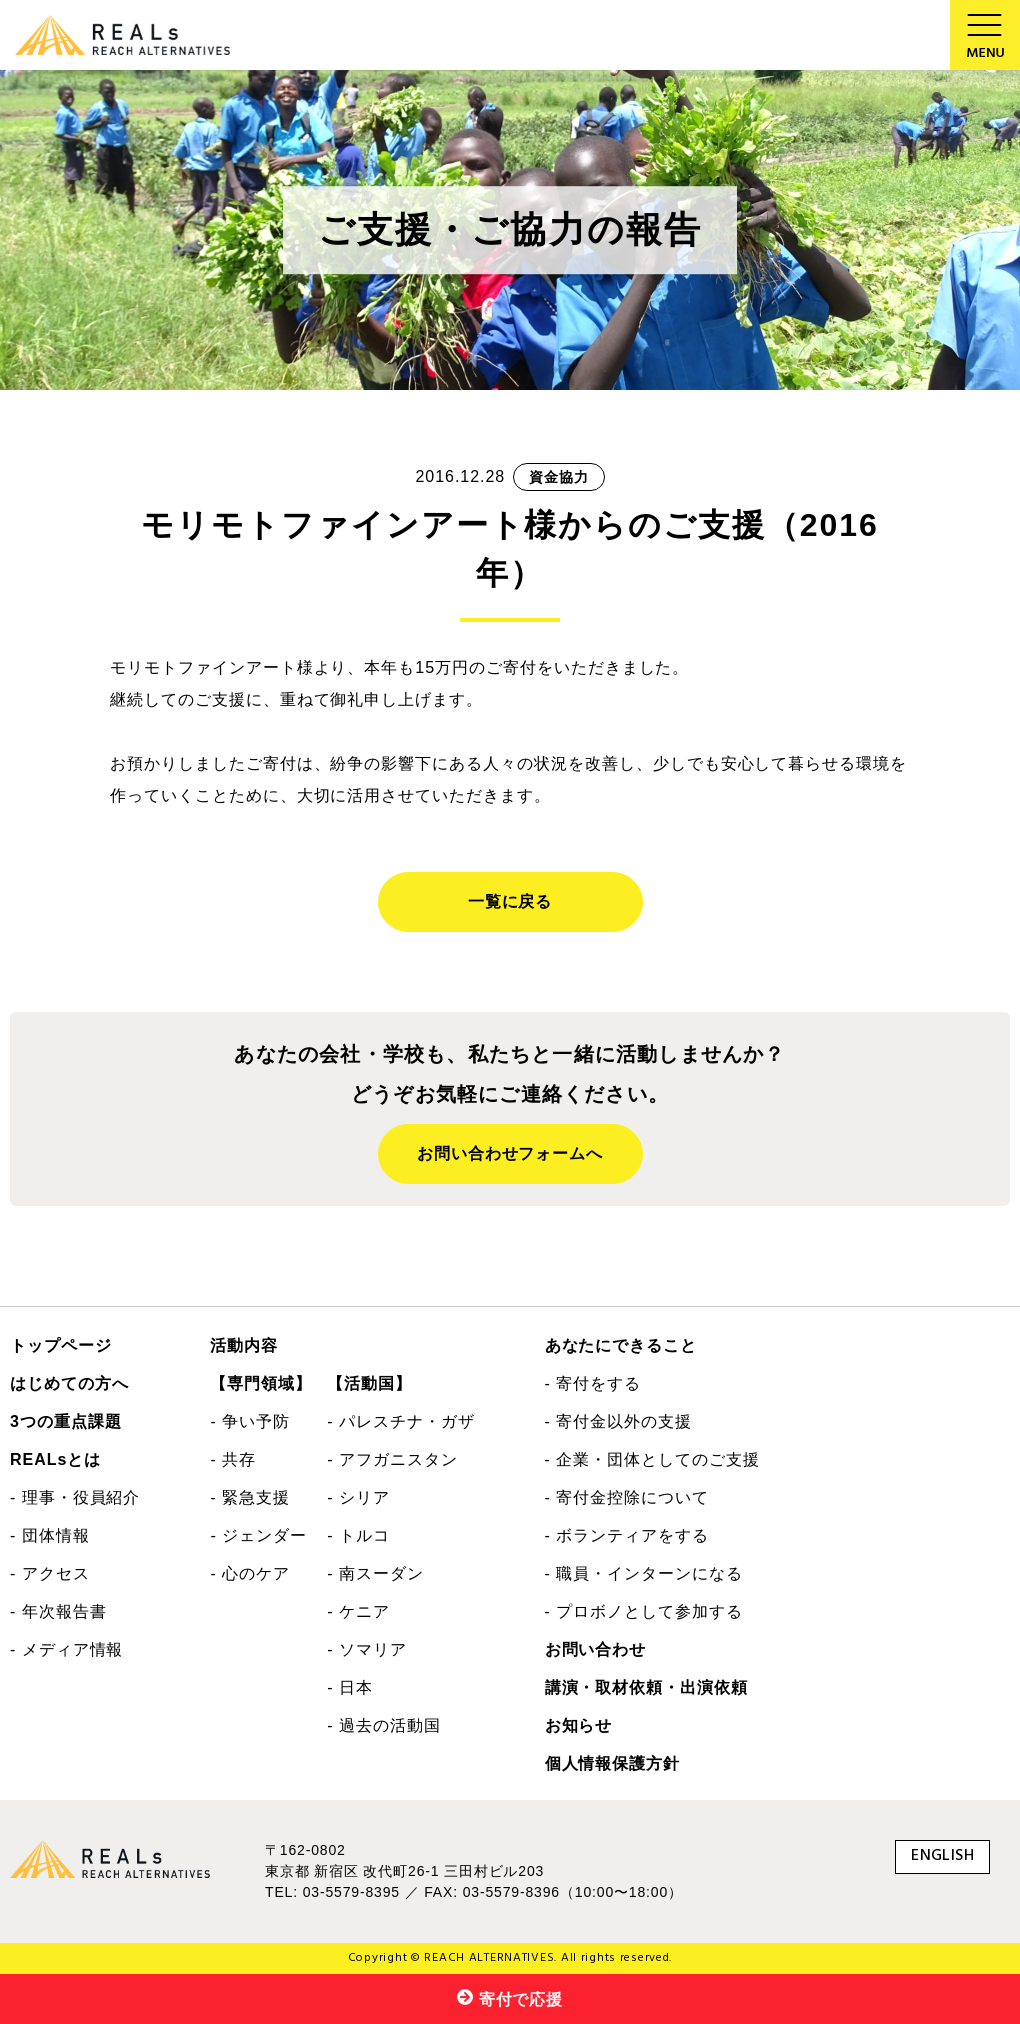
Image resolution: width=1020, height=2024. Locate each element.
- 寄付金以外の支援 (618, 1421)
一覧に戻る (510, 901)
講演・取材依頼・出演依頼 (647, 1687)
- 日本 (350, 1687)
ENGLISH (942, 1856)
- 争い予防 (250, 1421)
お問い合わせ (596, 1649)
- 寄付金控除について (627, 1497)
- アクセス (50, 1573)
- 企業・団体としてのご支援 (652, 1459)
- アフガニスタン (392, 1459)
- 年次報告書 (58, 1611)
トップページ (61, 1345)
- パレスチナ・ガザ (400, 1421)
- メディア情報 (66, 1649)
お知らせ (579, 1725)
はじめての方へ (69, 1383)
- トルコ (358, 1535)
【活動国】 (369, 1383)
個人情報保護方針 (613, 1763)
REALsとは (55, 1459)
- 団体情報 (50, 1535)
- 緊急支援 (250, 1497)
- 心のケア (250, 1573)
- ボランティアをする (627, 1535)
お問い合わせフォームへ (510, 1153)
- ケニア (358, 1611)
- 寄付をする (593, 1383)
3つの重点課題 (66, 1421)
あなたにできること (621, 1345)
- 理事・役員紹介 (75, 1497)
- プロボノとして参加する (644, 1611)
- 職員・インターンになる (644, 1573)
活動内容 (244, 1345)
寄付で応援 (521, 1999)
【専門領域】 (261, 1383)
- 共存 (233, 1459)
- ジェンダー (258, 1535)
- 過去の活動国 (383, 1725)
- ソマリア (367, 1649)
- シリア (358, 1497)
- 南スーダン (375, 1573)
